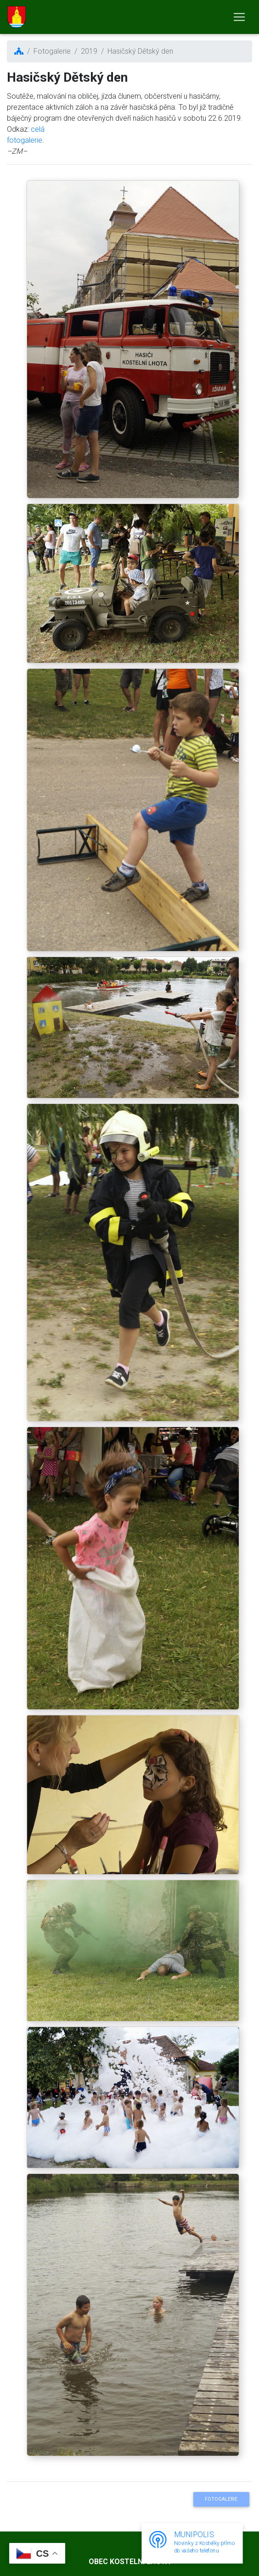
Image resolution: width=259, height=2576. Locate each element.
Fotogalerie (221, 2499)
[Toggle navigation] (239, 17)
